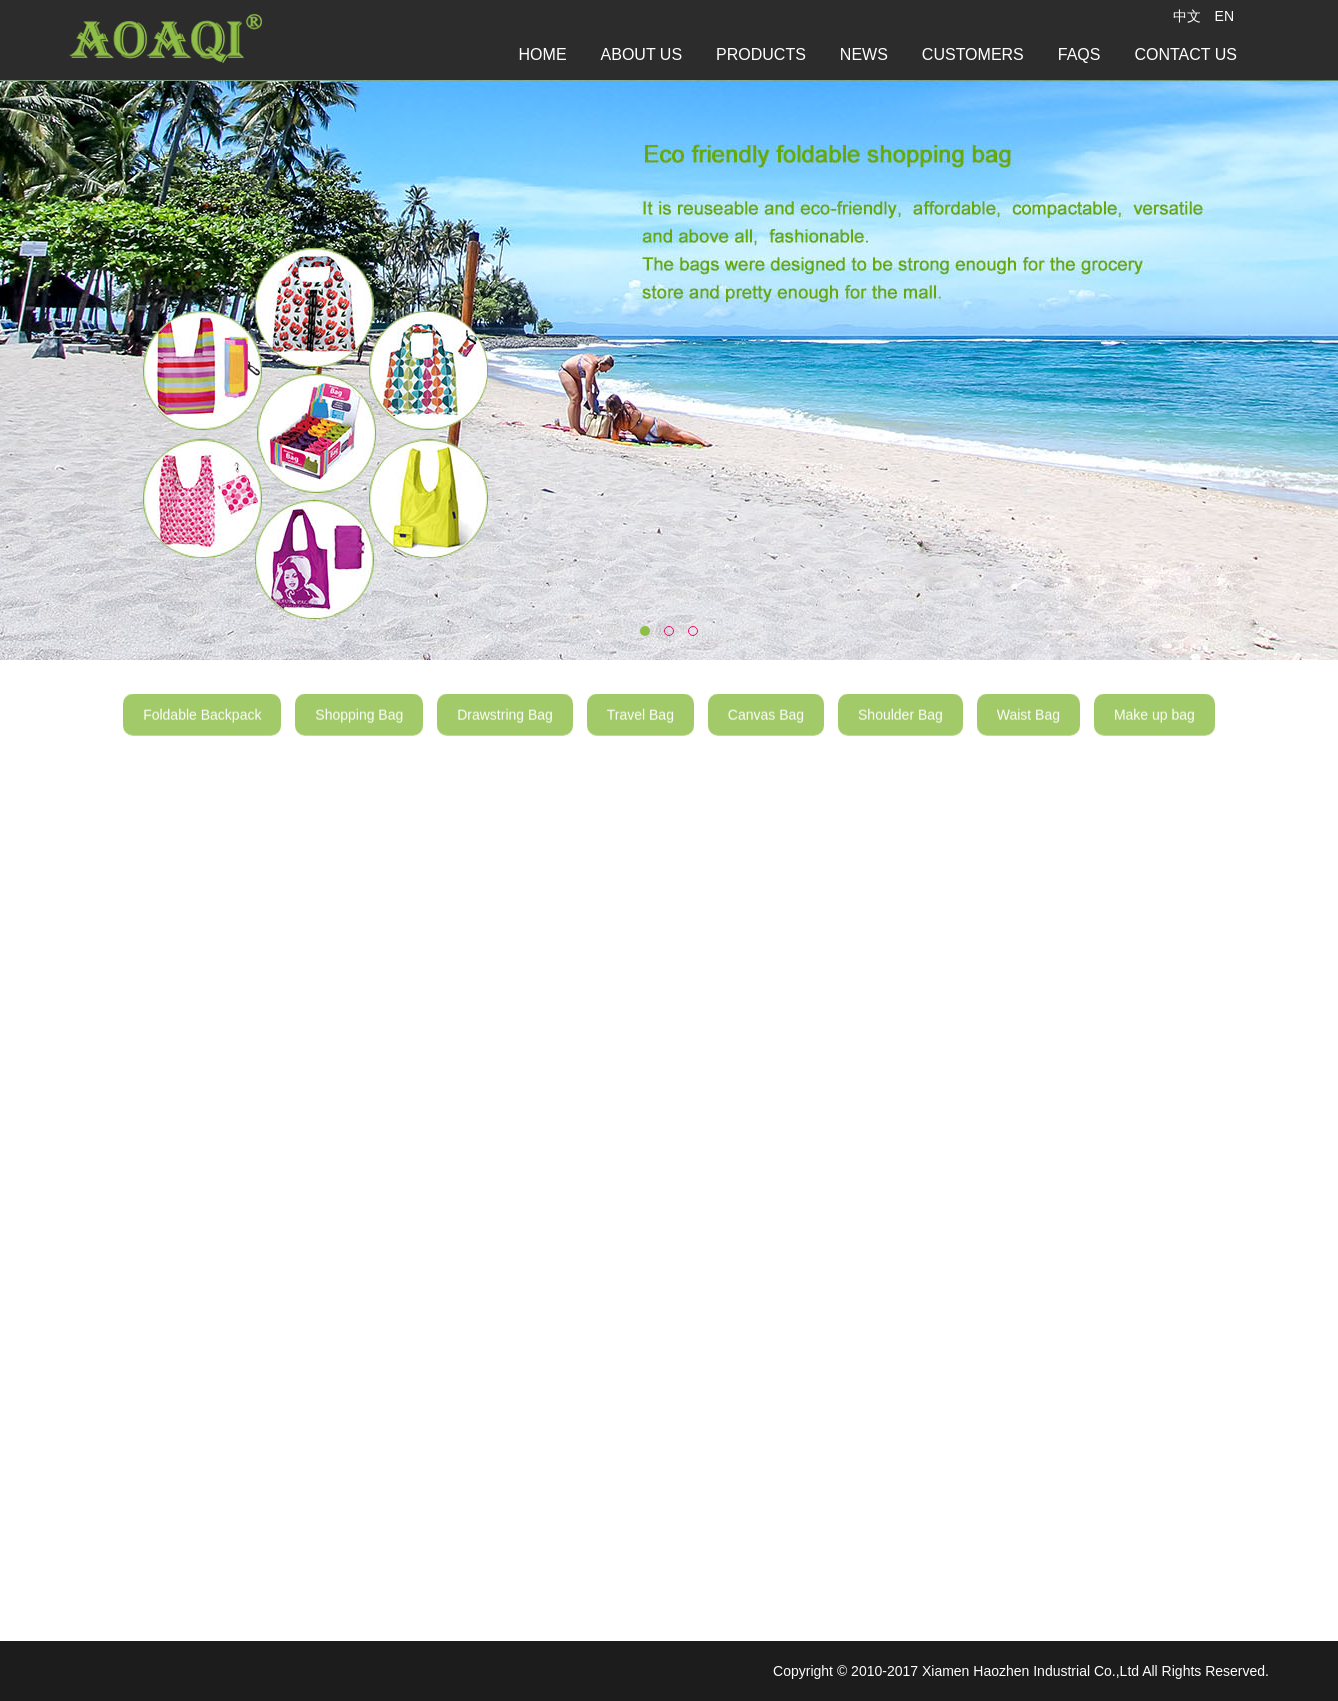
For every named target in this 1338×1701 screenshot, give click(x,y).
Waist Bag (1028, 726)
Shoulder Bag (900, 726)
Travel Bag (640, 726)
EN (1224, 16)
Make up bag (1154, 726)
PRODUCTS (761, 54)
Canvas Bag (766, 726)
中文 (1187, 16)
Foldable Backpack (202, 726)
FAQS (1079, 54)
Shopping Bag (359, 726)
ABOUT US (642, 54)
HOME (543, 54)
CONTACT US (1185, 54)
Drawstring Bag (505, 726)
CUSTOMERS (973, 54)
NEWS (864, 54)
